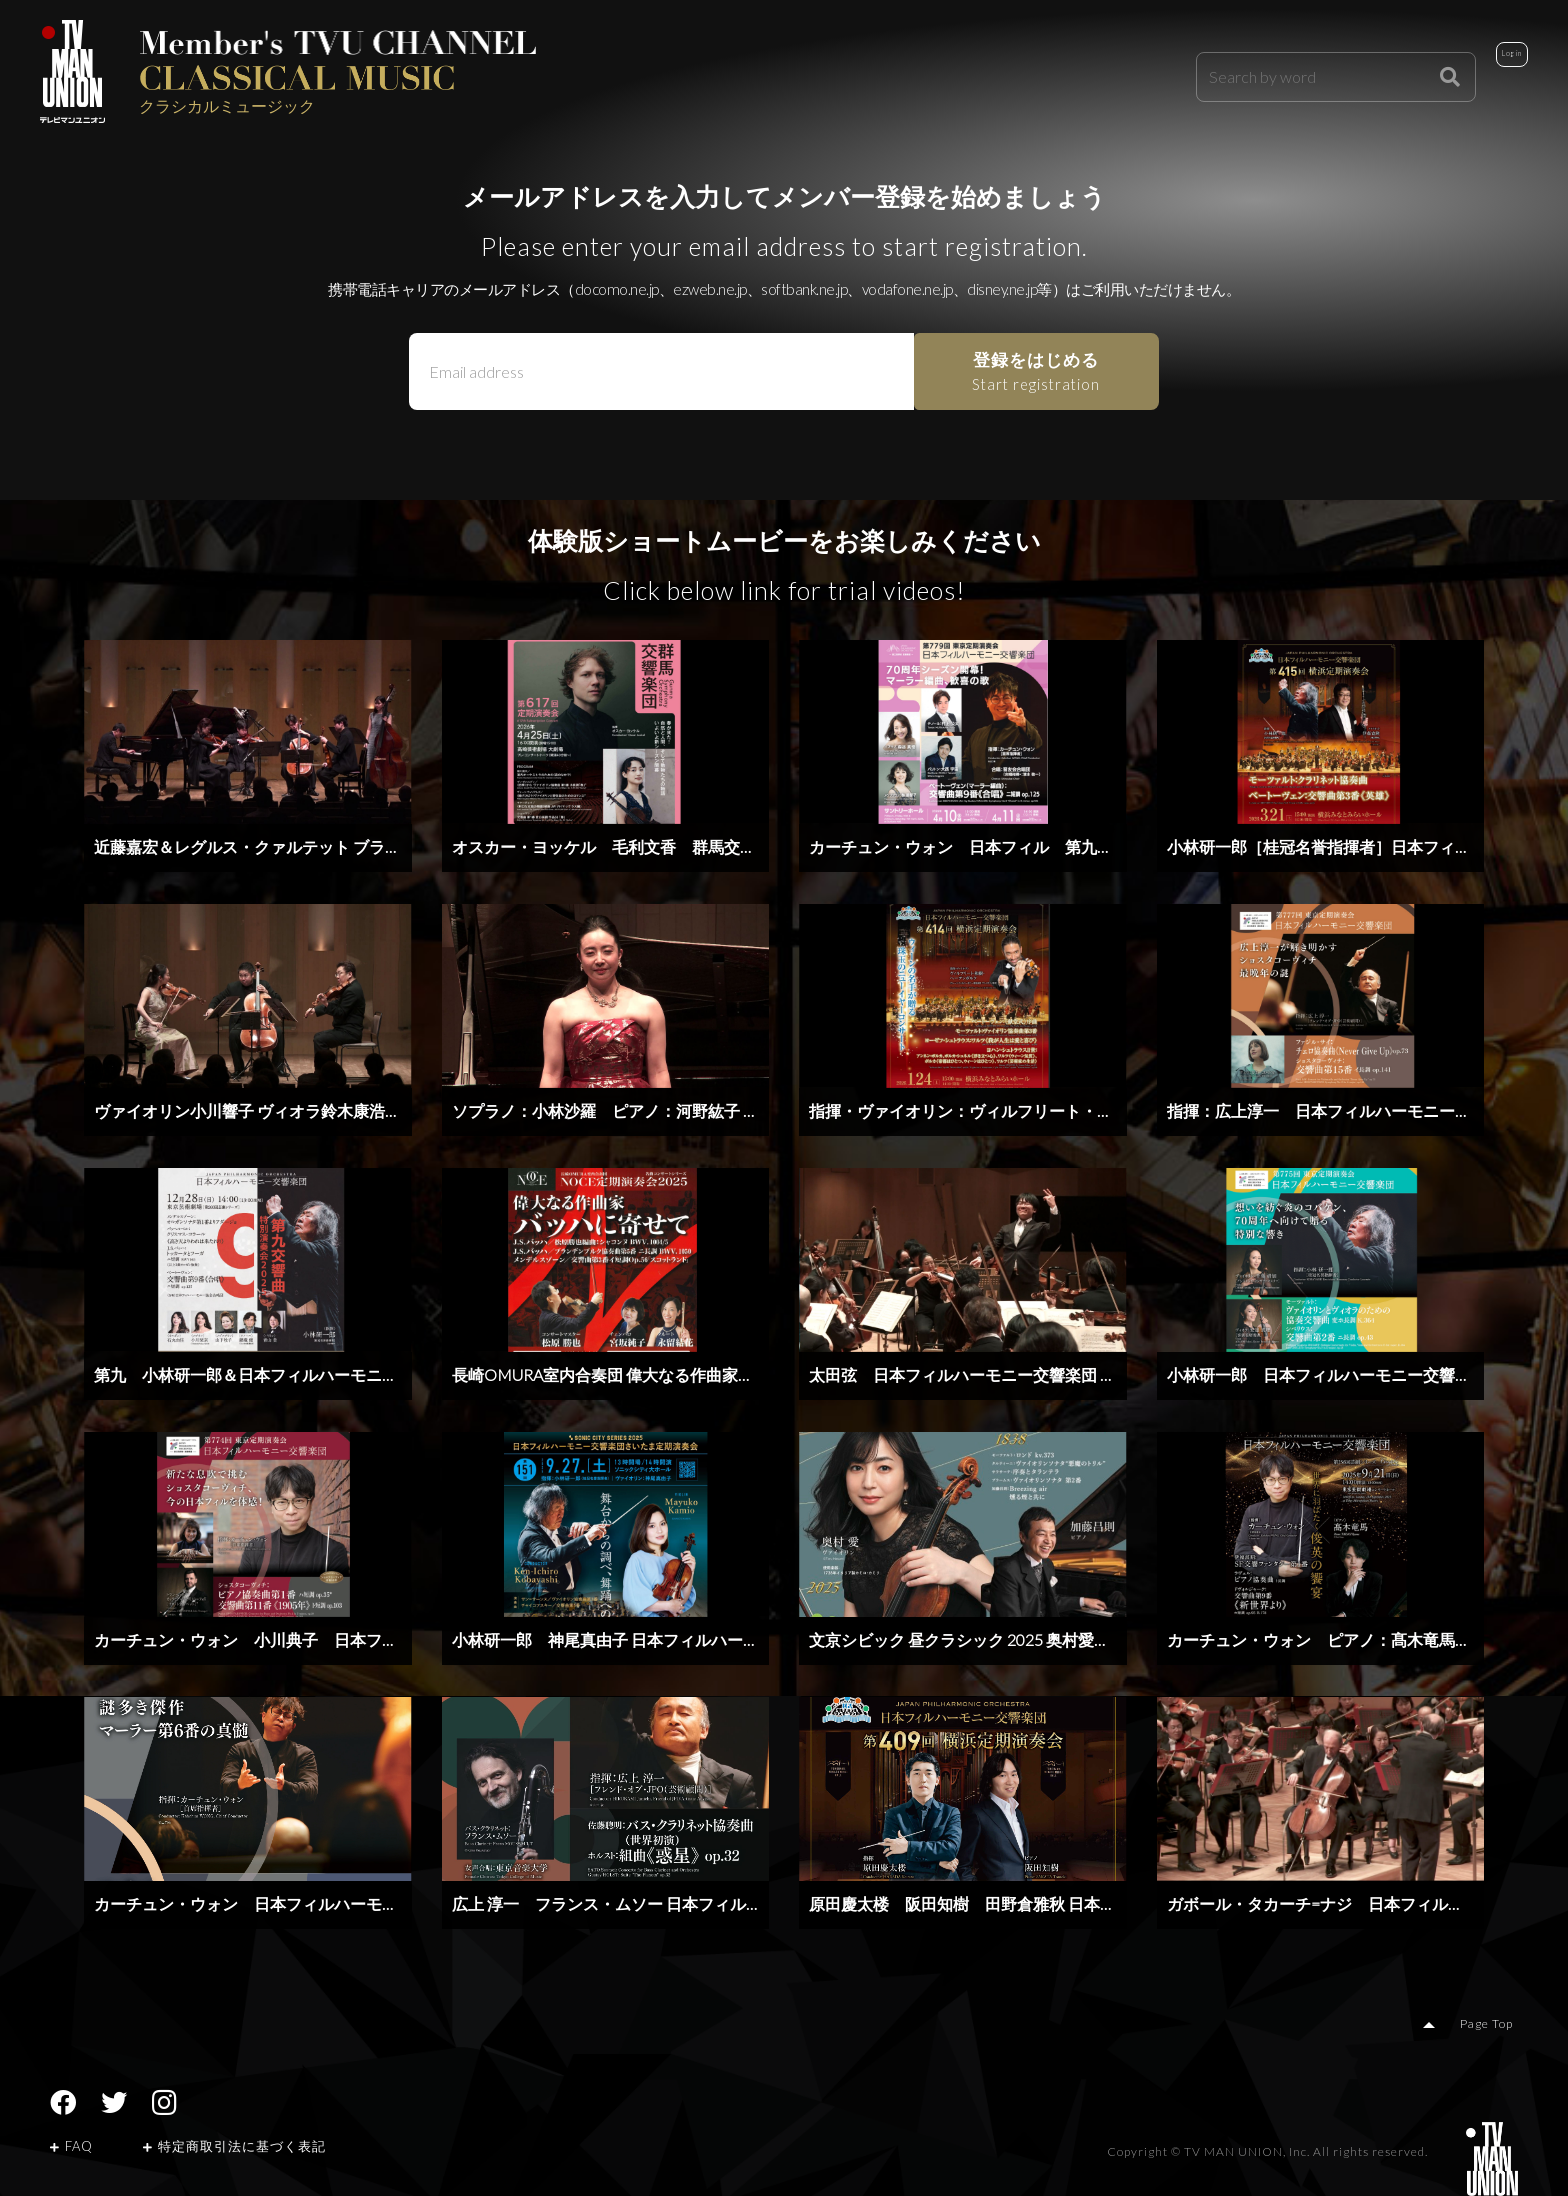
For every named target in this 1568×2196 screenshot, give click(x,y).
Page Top (1492, 2026)
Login (1483, 72)
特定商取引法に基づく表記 (234, 2149)
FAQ (71, 2149)
